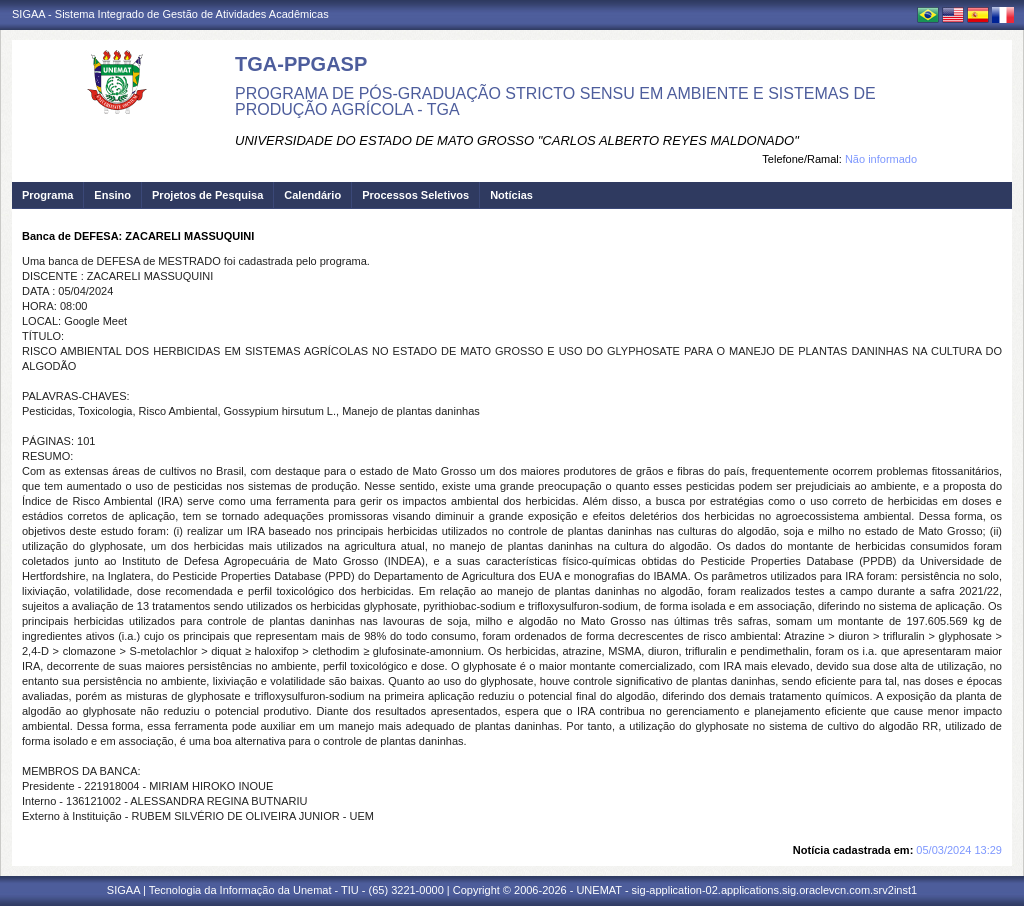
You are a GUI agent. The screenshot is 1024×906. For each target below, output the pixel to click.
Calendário (312, 195)
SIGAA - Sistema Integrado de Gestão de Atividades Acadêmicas (170, 14)
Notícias (511, 195)
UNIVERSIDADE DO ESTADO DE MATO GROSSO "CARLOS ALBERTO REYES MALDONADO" (517, 140)
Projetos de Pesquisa (207, 195)
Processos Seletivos (415, 195)
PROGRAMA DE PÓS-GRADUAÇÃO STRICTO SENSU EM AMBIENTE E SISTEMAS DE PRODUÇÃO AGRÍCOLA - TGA (555, 101)
